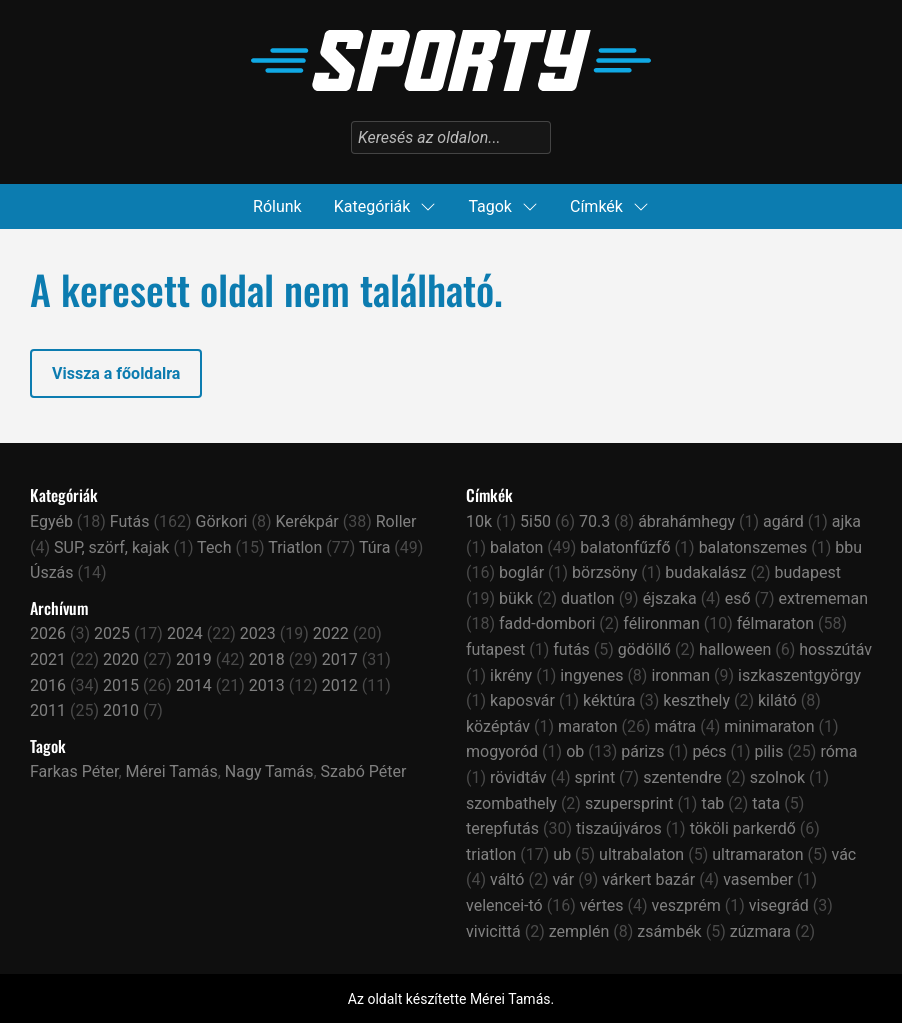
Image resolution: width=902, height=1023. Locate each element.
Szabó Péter (364, 771)
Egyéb (51, 521)
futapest (495, 649)
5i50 (535, 521)
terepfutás (502, 828)
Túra (374, 547)
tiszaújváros (619, 828)
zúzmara (760, 931)
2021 (48, 659)
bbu (848, 547)
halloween (735, 649)
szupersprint (629, 803)
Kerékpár (306, 521)
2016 (48, 685)
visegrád (779, 905)
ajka (846, 521)
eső (738, 598)
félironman (661, 623)
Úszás (52, 572)
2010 (121, 710)
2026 (48, 633)
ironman (680, 675)
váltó (507, 879)
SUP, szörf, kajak (111, 547)
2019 (194, 659)
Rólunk (277, 206)
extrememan (824, 598)
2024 (185, 633)
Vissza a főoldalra (116, 373)
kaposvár (522, 700)
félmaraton (775, 623)
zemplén (579, 931)
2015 (121, 685)
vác (844, 854)
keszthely (696, 700)
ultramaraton (757, 854)
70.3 (594, 521)
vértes (602, 905)
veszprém (686, 905)
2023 (258, 633)
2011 (48, 710)
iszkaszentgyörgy (799, 675)
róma (838, 751)
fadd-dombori (547, 623)
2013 (267, 685)
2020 (121, 659)
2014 (194, 685)
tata (766, 803)
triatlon (491, 854)
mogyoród (502, 751)
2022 (331, 633)
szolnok (777, 777)
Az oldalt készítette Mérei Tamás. (451, 999)
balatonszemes (753, 547)
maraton (588, 726)
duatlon (588, 598)
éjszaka (670, 598)
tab (712, 803)
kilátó (777, 700)
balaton (516, 547)
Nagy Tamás (269, 771)
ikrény (511, 675)
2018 (267, 659)
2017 (340, 659)
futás (571, 649)
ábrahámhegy (686, 521)
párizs (642, 751)
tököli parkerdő (743, 828)
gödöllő (644, 649)
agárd (783, 521)
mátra (676, 726)
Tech (214, 547)
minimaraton (769, 726)
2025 (112, 633)
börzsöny (604, 572)
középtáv (498, 726)
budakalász (705, 572)
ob (575, 751)
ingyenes (591, 675)
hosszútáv (835, 649)
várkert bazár (648, 879)
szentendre (682, 777)
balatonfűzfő (625, 547)
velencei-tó (504, 905)
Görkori (222, 521)
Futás (130, 521)
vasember (758, 879)
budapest (807, 572)
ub (562, 854)
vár (563, 879)
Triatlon (295, 547)
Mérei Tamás (172, 771)
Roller (396, 521)
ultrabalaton (641, 854)
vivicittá (493, 931)
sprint (595, 777)
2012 (340, 685)
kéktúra (609, 700)
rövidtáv (518, 777)
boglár (521, 572)
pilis (768, 751)
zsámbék (669, 931)
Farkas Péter (74, 771)
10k (479, 521)
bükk (516, 598)
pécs (709, 751)
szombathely (511, 803)
